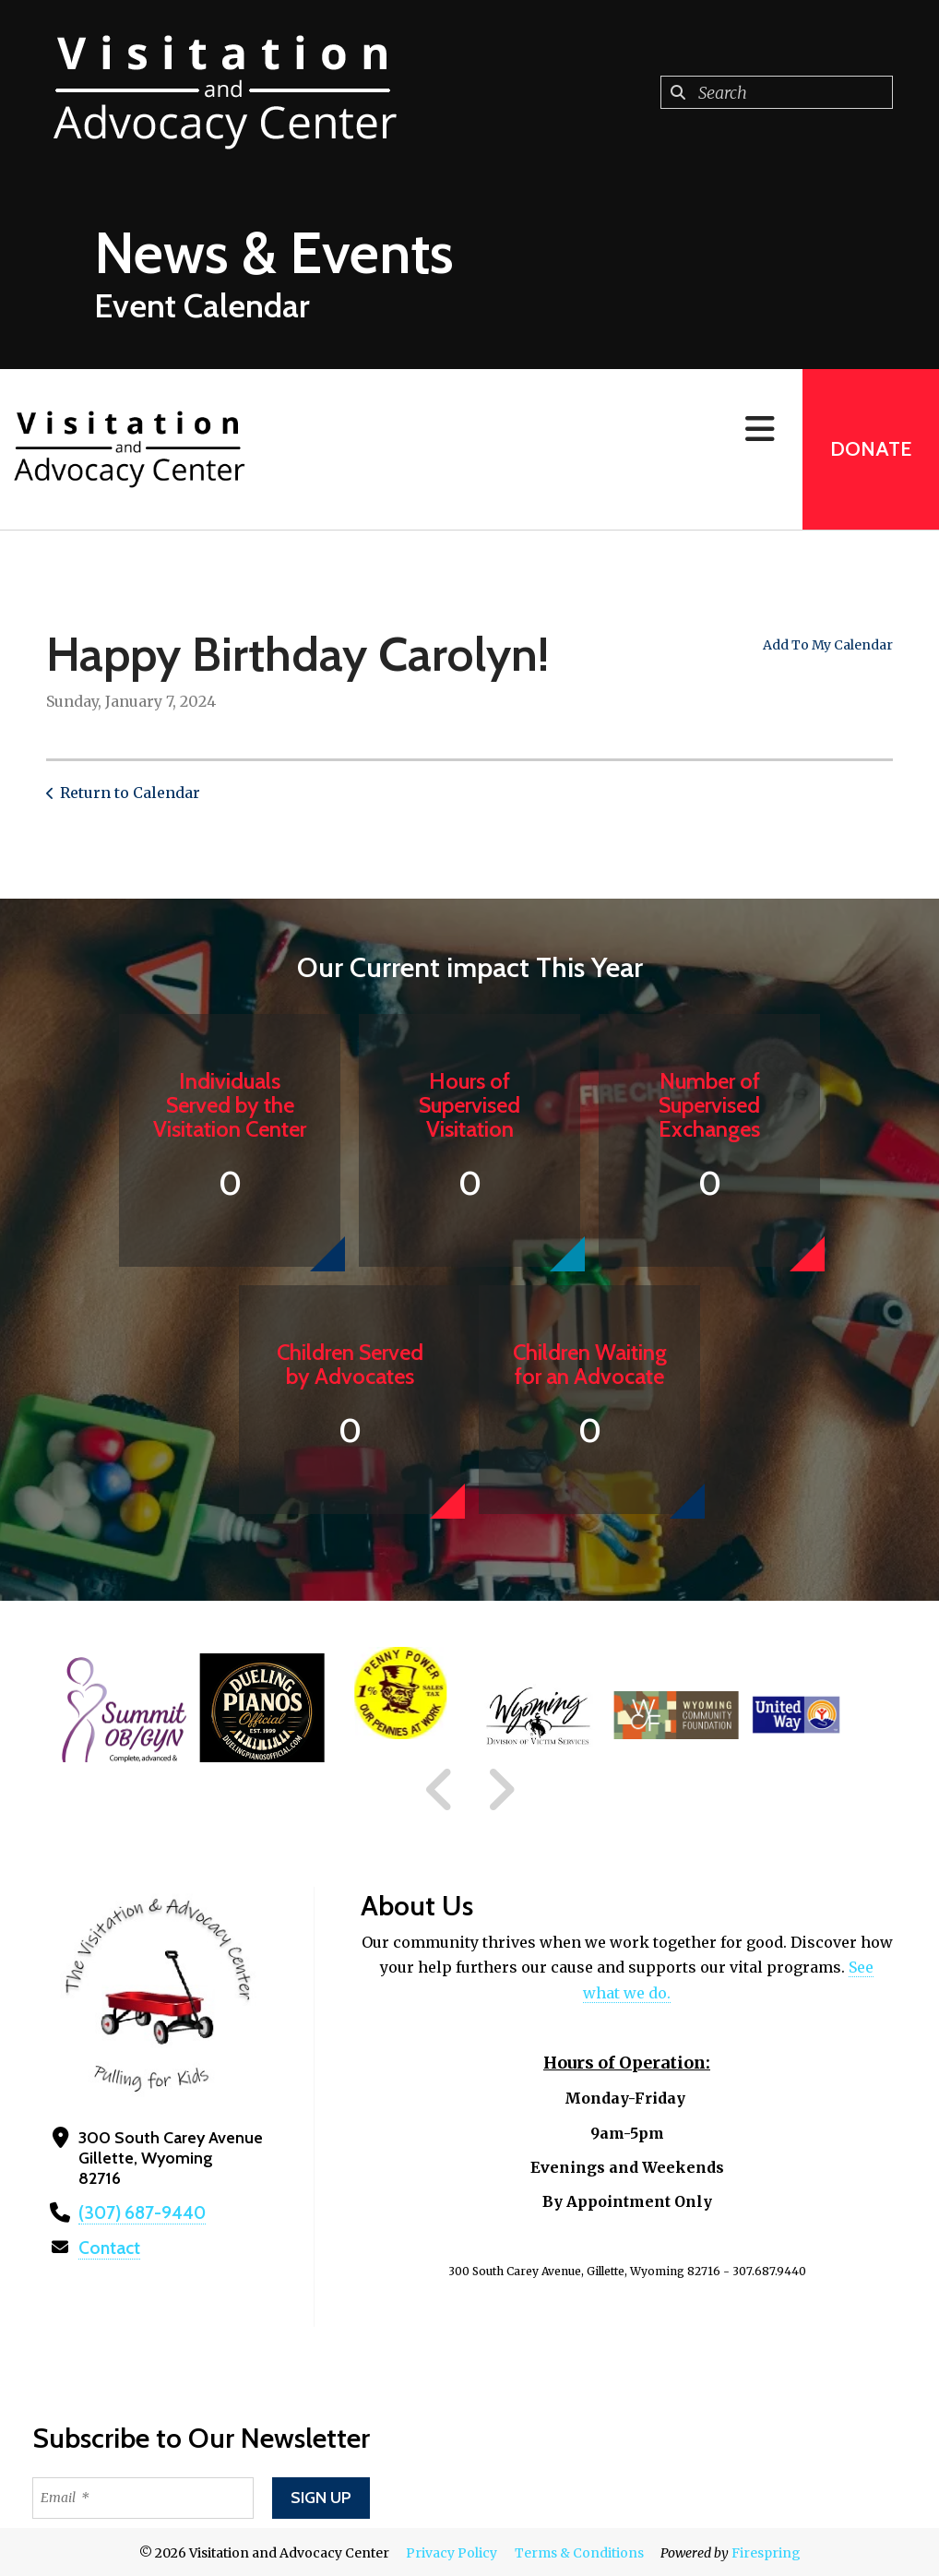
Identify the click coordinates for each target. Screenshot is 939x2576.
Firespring (766, 2551)
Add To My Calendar (828, 645)
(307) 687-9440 (137, 2212)
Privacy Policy (451, 2551)
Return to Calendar (130, 792)
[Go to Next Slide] (500, 1790)
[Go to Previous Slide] (440, 1790)
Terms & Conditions (579, 2551)
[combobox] (776, 92)
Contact (107, 2246)
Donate (870, 448)
